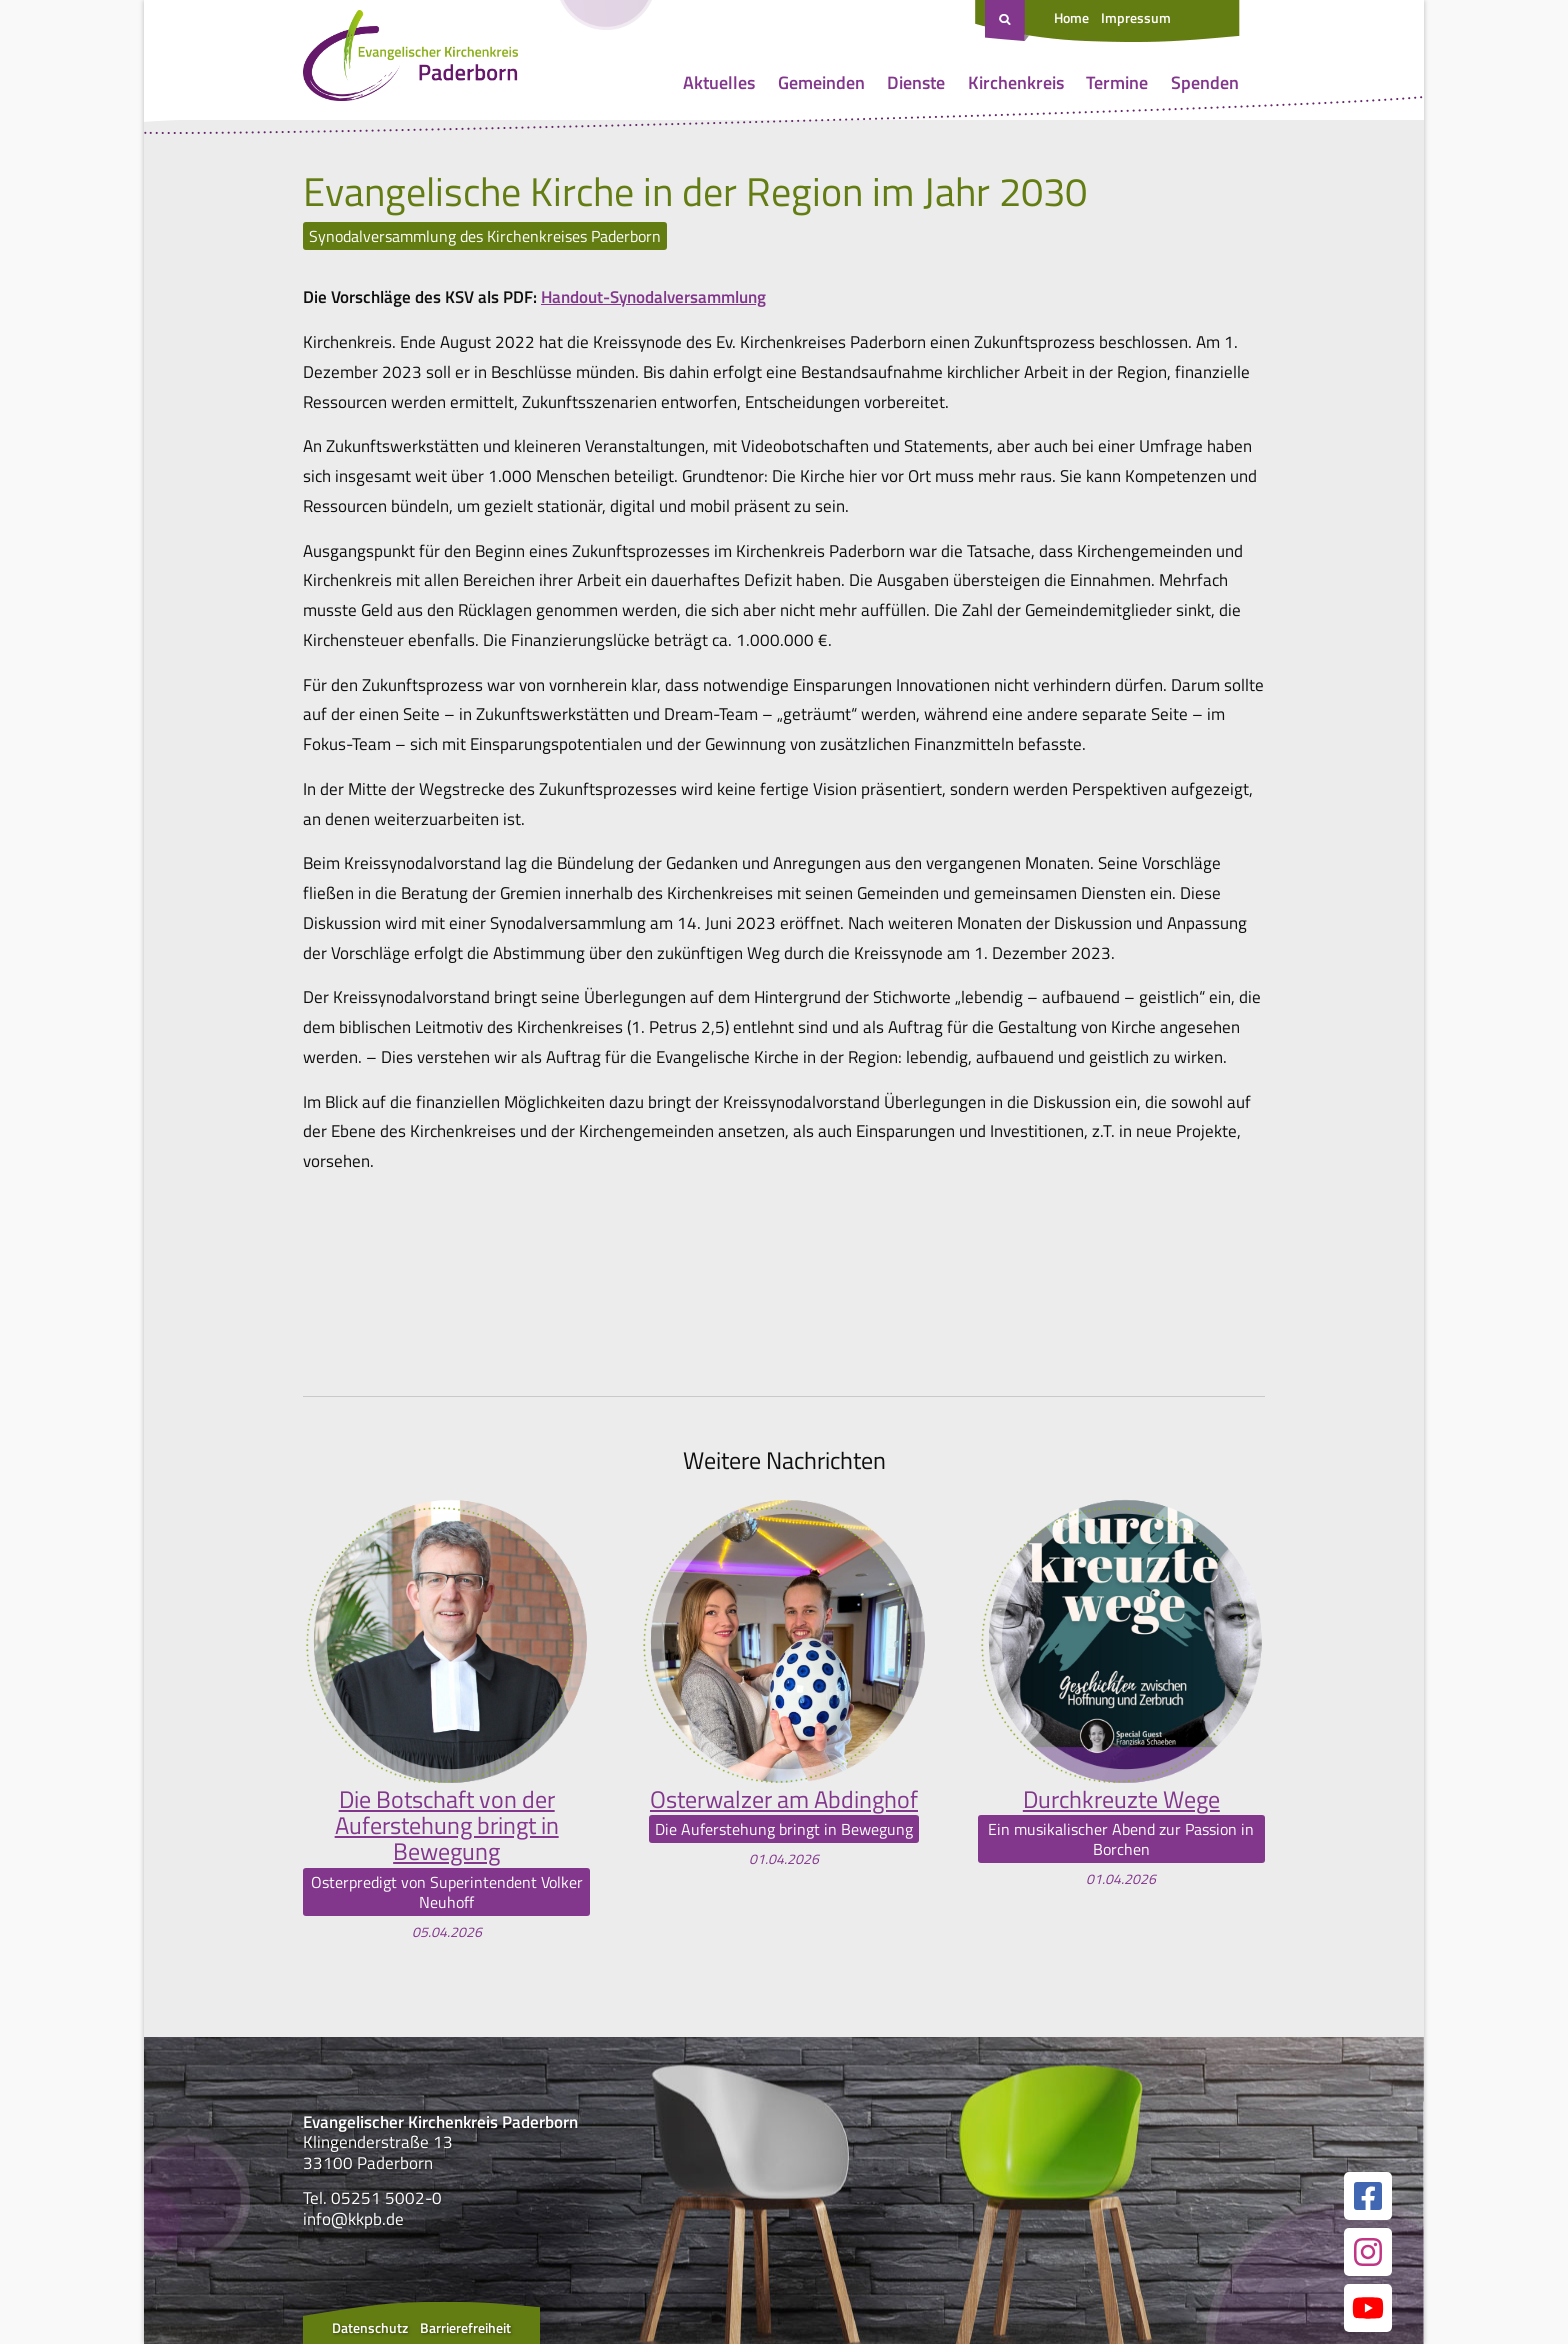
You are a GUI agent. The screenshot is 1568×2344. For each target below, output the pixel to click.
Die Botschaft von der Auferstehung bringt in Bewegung (447, 1825)
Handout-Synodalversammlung (653, 297)
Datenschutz (370, 2327)
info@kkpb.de (353, 2219)
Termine (1117, 82)
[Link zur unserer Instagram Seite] (1368, 2252)
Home (1071, 17)
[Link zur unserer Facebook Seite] (1368, 2196)
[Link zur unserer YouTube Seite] (1368, 2308)
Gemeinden (821, 82)
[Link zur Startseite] (410, 60)
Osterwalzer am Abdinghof (784, 1799)
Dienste (916, 82)
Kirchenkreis (1016, 82)
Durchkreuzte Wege (1121, 1799)
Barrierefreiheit (465, 2327)
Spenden (1205, 82)
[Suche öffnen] (1007, 21)
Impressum (1136, 17)
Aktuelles (719, 82)
